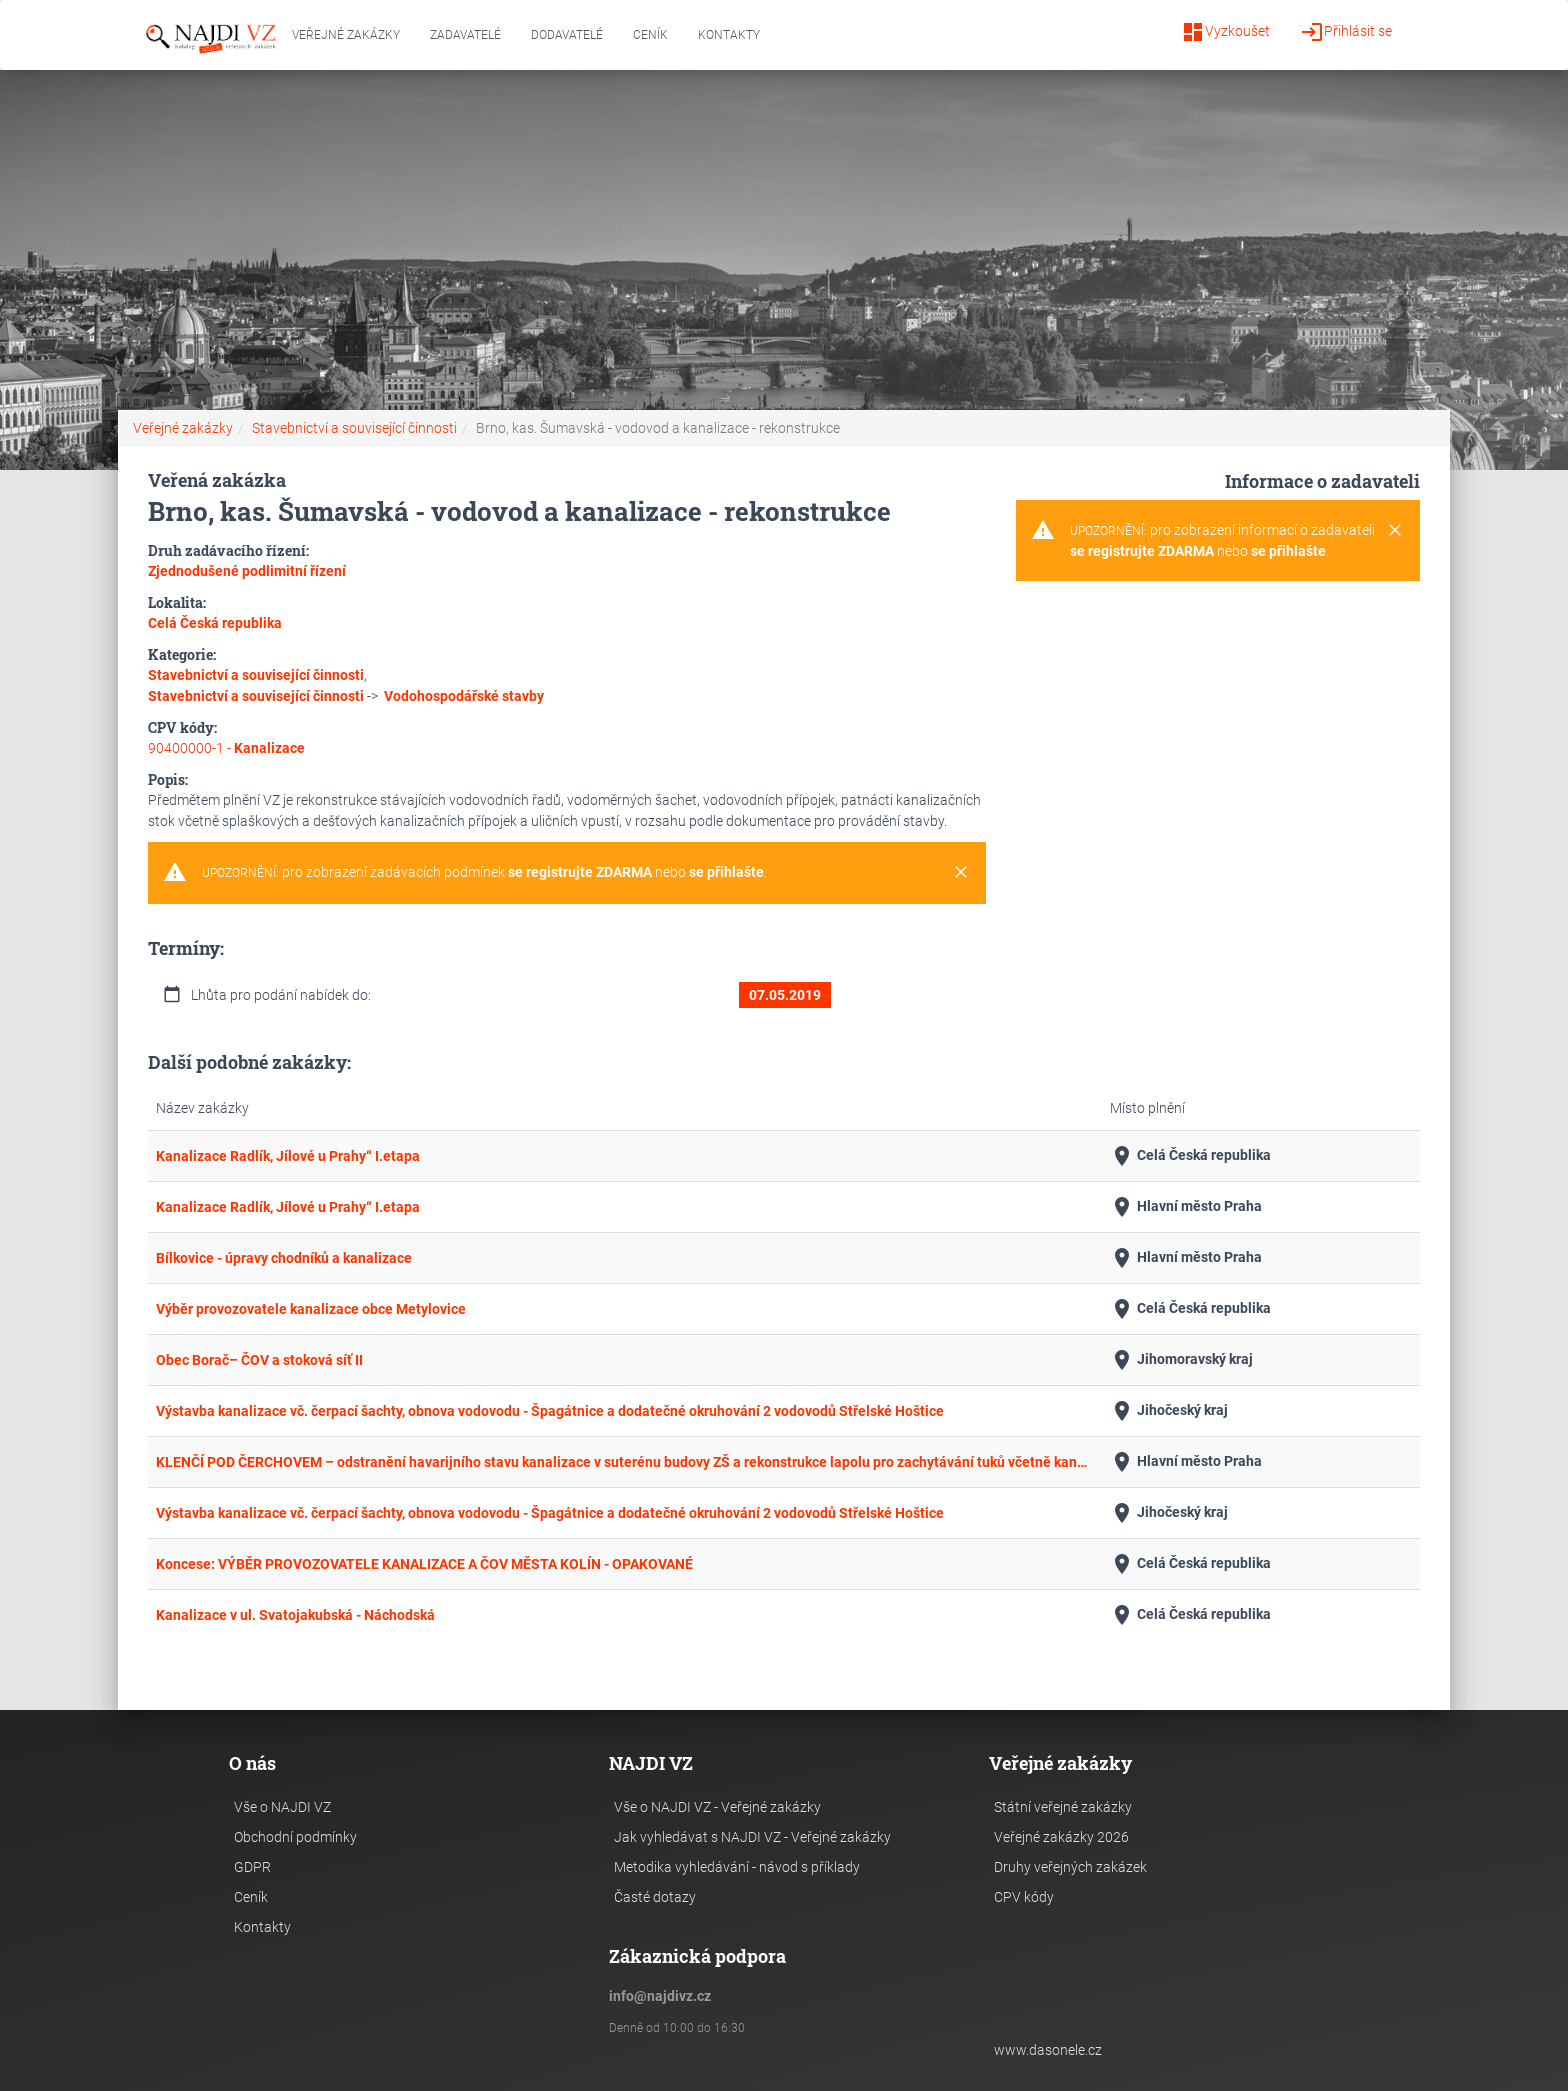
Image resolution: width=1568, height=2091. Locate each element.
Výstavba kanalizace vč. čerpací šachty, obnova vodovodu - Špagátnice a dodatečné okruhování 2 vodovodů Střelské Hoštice (550, 1411)
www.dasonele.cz (1048, 2050)
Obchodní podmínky (295, 1837)
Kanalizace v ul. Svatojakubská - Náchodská (295, 1615)
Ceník (650, 35)
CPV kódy (1024, 1897)
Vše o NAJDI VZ (282, 1807)
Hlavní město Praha (1186, 1207)
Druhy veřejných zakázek (1070, 1867)
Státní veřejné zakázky (1063, 1807)
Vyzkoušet (1225, 32)
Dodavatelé (567, 35)
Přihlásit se (1346, 32)
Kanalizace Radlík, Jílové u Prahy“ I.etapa (288, 1156)
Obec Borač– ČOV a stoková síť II (259, 1360)
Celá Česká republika (1190, 1156)
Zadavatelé (465, 35)
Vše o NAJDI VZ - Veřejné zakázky (717, 1807)
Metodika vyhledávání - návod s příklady (737, 1867)
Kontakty (729, 35)
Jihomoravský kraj (1181, 1360)
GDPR (252, 1867)
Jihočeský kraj (1169, 1411)
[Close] (961, 873)
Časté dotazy (655, 1897)
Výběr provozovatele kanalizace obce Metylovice (311, 1309)
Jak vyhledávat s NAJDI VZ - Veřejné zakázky (752, 1837)
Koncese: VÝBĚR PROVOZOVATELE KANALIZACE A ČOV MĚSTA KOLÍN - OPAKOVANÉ (424, 1564)
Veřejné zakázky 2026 (1061, 1837)
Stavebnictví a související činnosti (354, 428)
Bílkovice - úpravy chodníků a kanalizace (284, 1258)
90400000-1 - (226, 748)
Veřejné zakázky (346, 35)
